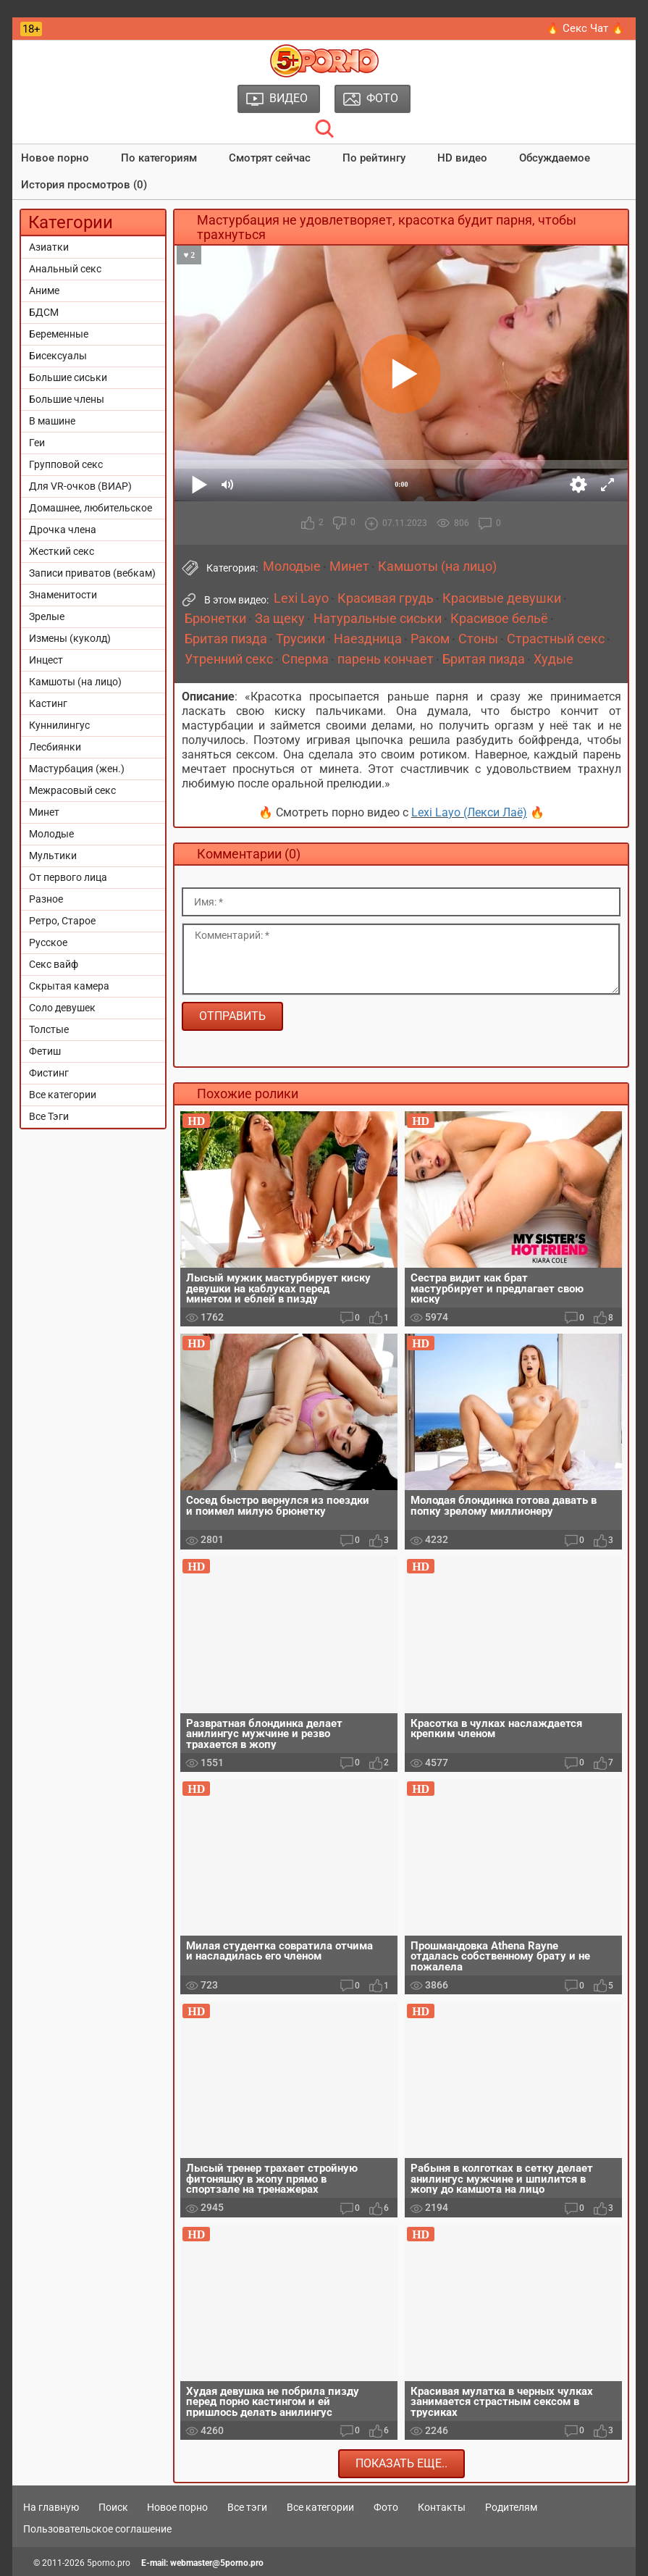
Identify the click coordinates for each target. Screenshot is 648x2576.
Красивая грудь (385, 598)
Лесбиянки (55, 747)
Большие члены (66, 399)
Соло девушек (62, 1007)
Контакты (442, 2507)
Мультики (53, 855)
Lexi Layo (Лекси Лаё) (469, 812)
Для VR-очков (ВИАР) (80, 486)
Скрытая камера (69, 986)
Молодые (51, 834)
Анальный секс (65, 269)
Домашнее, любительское (90, 508)
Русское (48, 942)
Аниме (44, 290)
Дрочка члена (62, 529)
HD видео (462, 157)
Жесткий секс (61, 551)
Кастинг (48, 703)
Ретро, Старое (62, 921)
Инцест (46, 660)
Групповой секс (66, 464)
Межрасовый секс (72, 790)
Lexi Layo (301, 598)
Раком (430, 639)
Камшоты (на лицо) (75, 681)
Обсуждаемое (554, 157)
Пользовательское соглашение (97, 2529)
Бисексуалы (58, 355)
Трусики (300, 639)
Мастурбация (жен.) (77, 768)
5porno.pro (108, 2563)
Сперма (305, 659)
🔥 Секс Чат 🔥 (585, 28)
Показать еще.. (401, 2463)
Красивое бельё (499, 618)
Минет (44, 812)
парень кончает (385, 659)
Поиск (113, 2507)
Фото (386, 2507)
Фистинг (49, 1073)
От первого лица (68, 877)
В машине (52, 421)
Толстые (49, 1029)
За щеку (280, 618)
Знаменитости (63, 595)
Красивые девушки (501, 598)
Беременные (58, 334)
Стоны (478, 639)
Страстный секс (556, 639)
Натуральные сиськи (378, 618)
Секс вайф (53, 964)
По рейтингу (373, 157)
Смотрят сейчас (270, 157)
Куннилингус (59, 725)
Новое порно (55, 157)
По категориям (159, 157)
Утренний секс (229, 659)
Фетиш (45, 1051)
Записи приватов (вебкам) (92, 573)
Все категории (62, 1094)
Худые (553, 659)
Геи (37, 442)
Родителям (511, 2507)
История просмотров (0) (84, 184)
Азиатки (49, 247)
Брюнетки (215, 618)
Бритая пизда (226, 639)
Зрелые (46, 616)
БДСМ (44, 312)
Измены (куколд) (70, 638)
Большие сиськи (68, 377)
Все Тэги (49, 1116)
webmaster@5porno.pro (217, 2563)
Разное (46, 899)
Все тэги (247, 2507)
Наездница (368, 639)
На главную (51, 2507)
